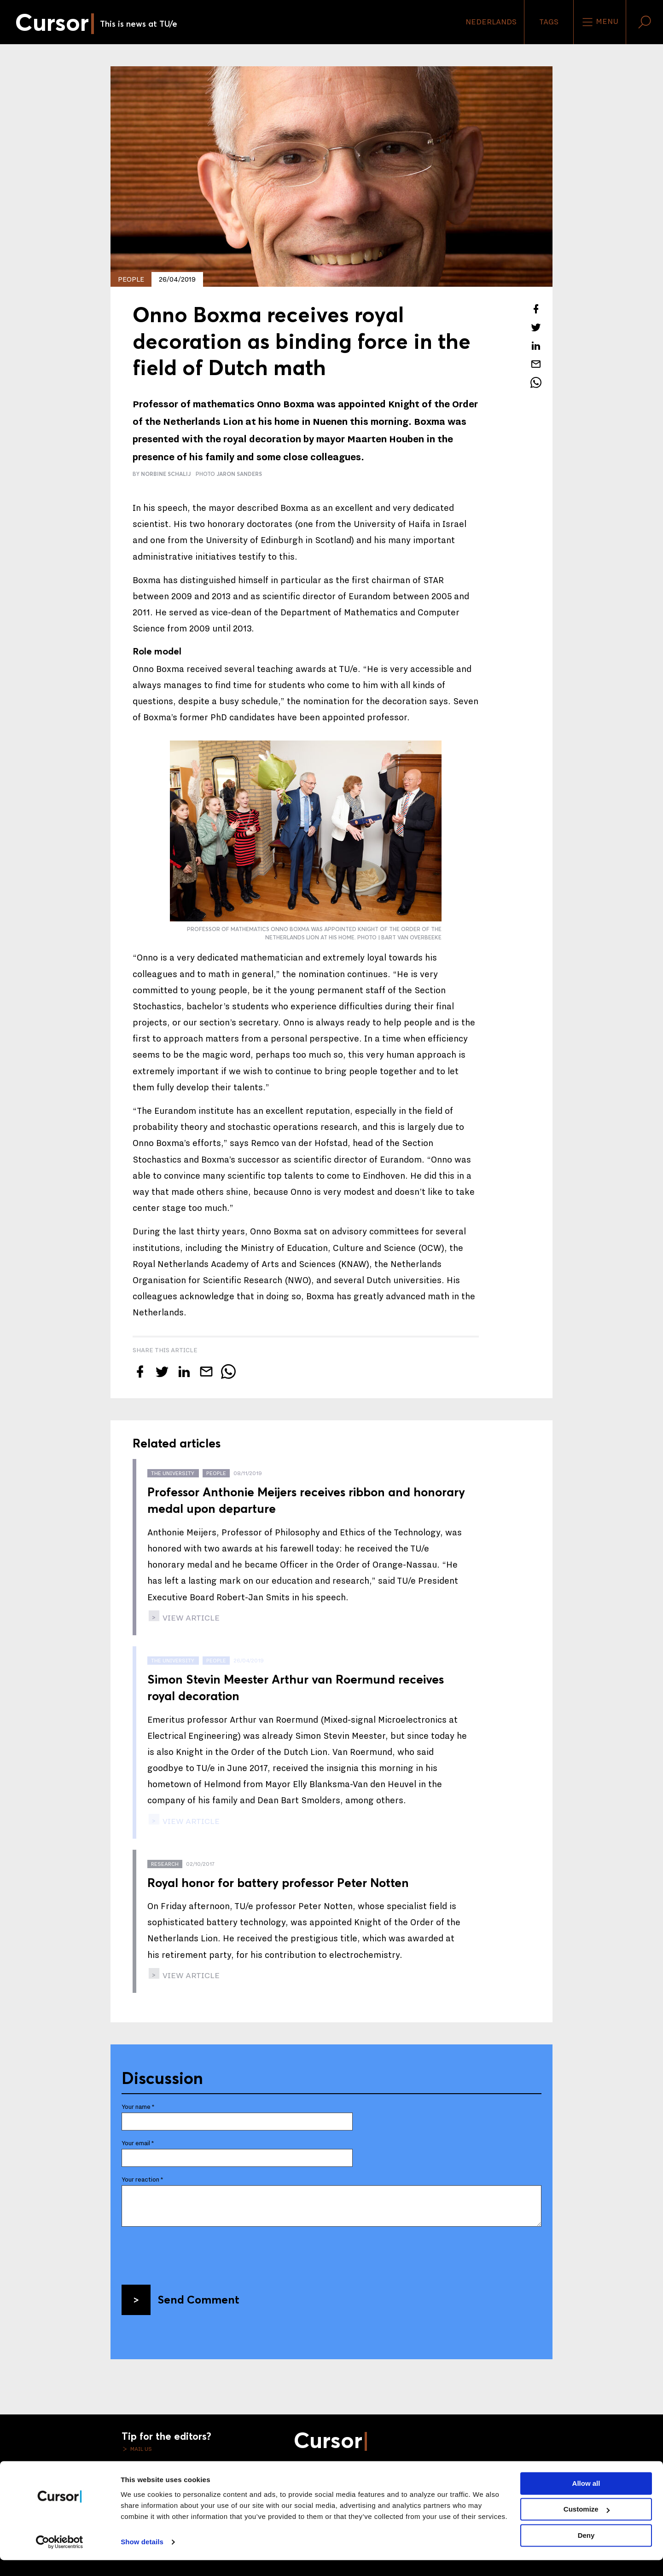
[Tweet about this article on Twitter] (535, 327)
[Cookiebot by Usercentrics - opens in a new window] (59, 2558)
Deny (586, 2551)
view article (190, 1618)
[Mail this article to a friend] (535, 364)
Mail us (140, 2449)
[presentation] (192, 2252)
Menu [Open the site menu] (599, 22)
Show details (142, 2558)
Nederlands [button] (491, 22)
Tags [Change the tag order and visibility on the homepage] (548, 22)
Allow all (586, 2499)
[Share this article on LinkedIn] (535, 345)
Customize (587, 2525)
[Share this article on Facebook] (535, 308)
